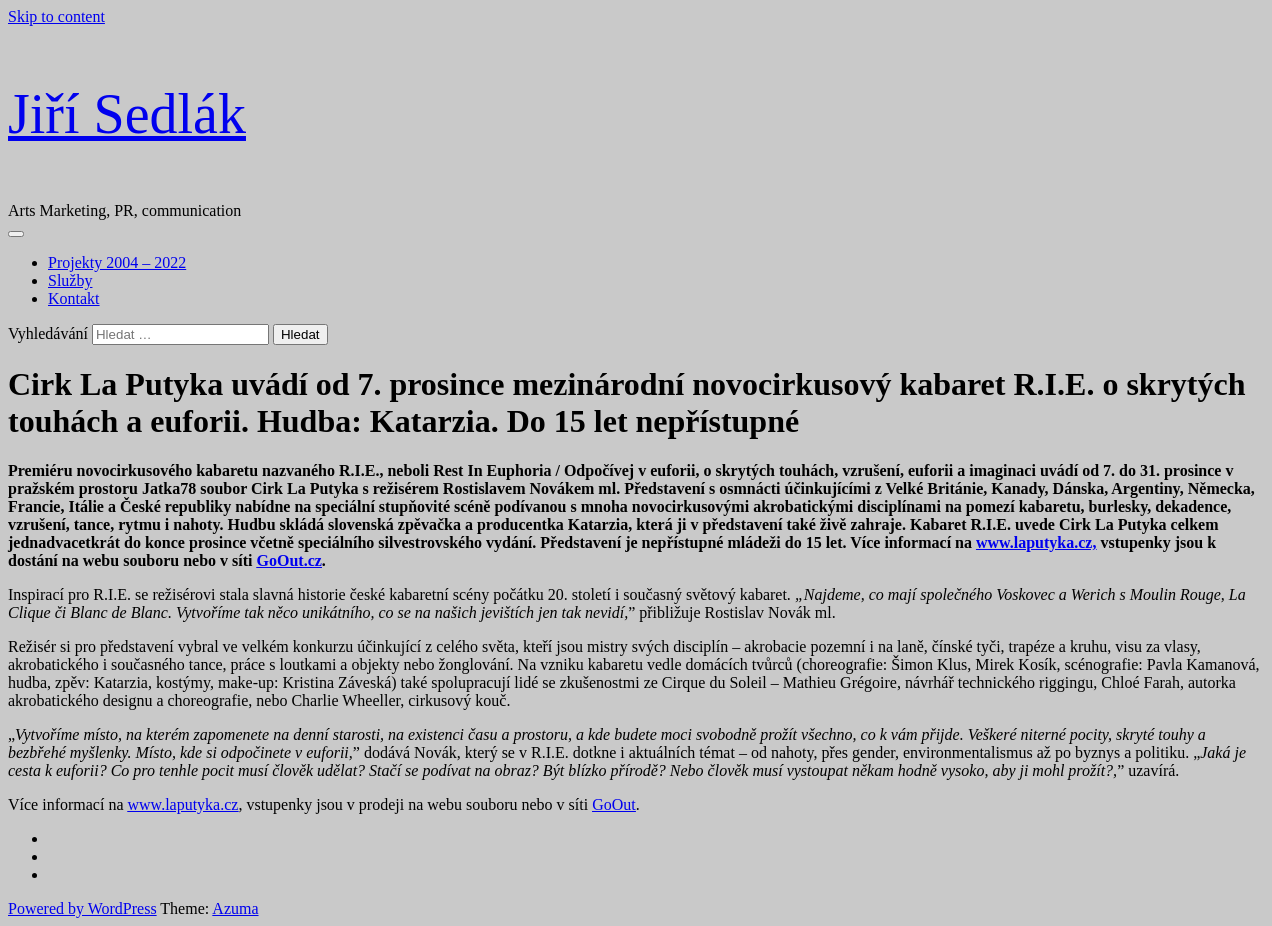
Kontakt (74, 298)
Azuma (235, 908)
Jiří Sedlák (127, 114)
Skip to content (56, 16)
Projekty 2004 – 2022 (117, 262)
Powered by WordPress (82, 908)
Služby (70, 280)
